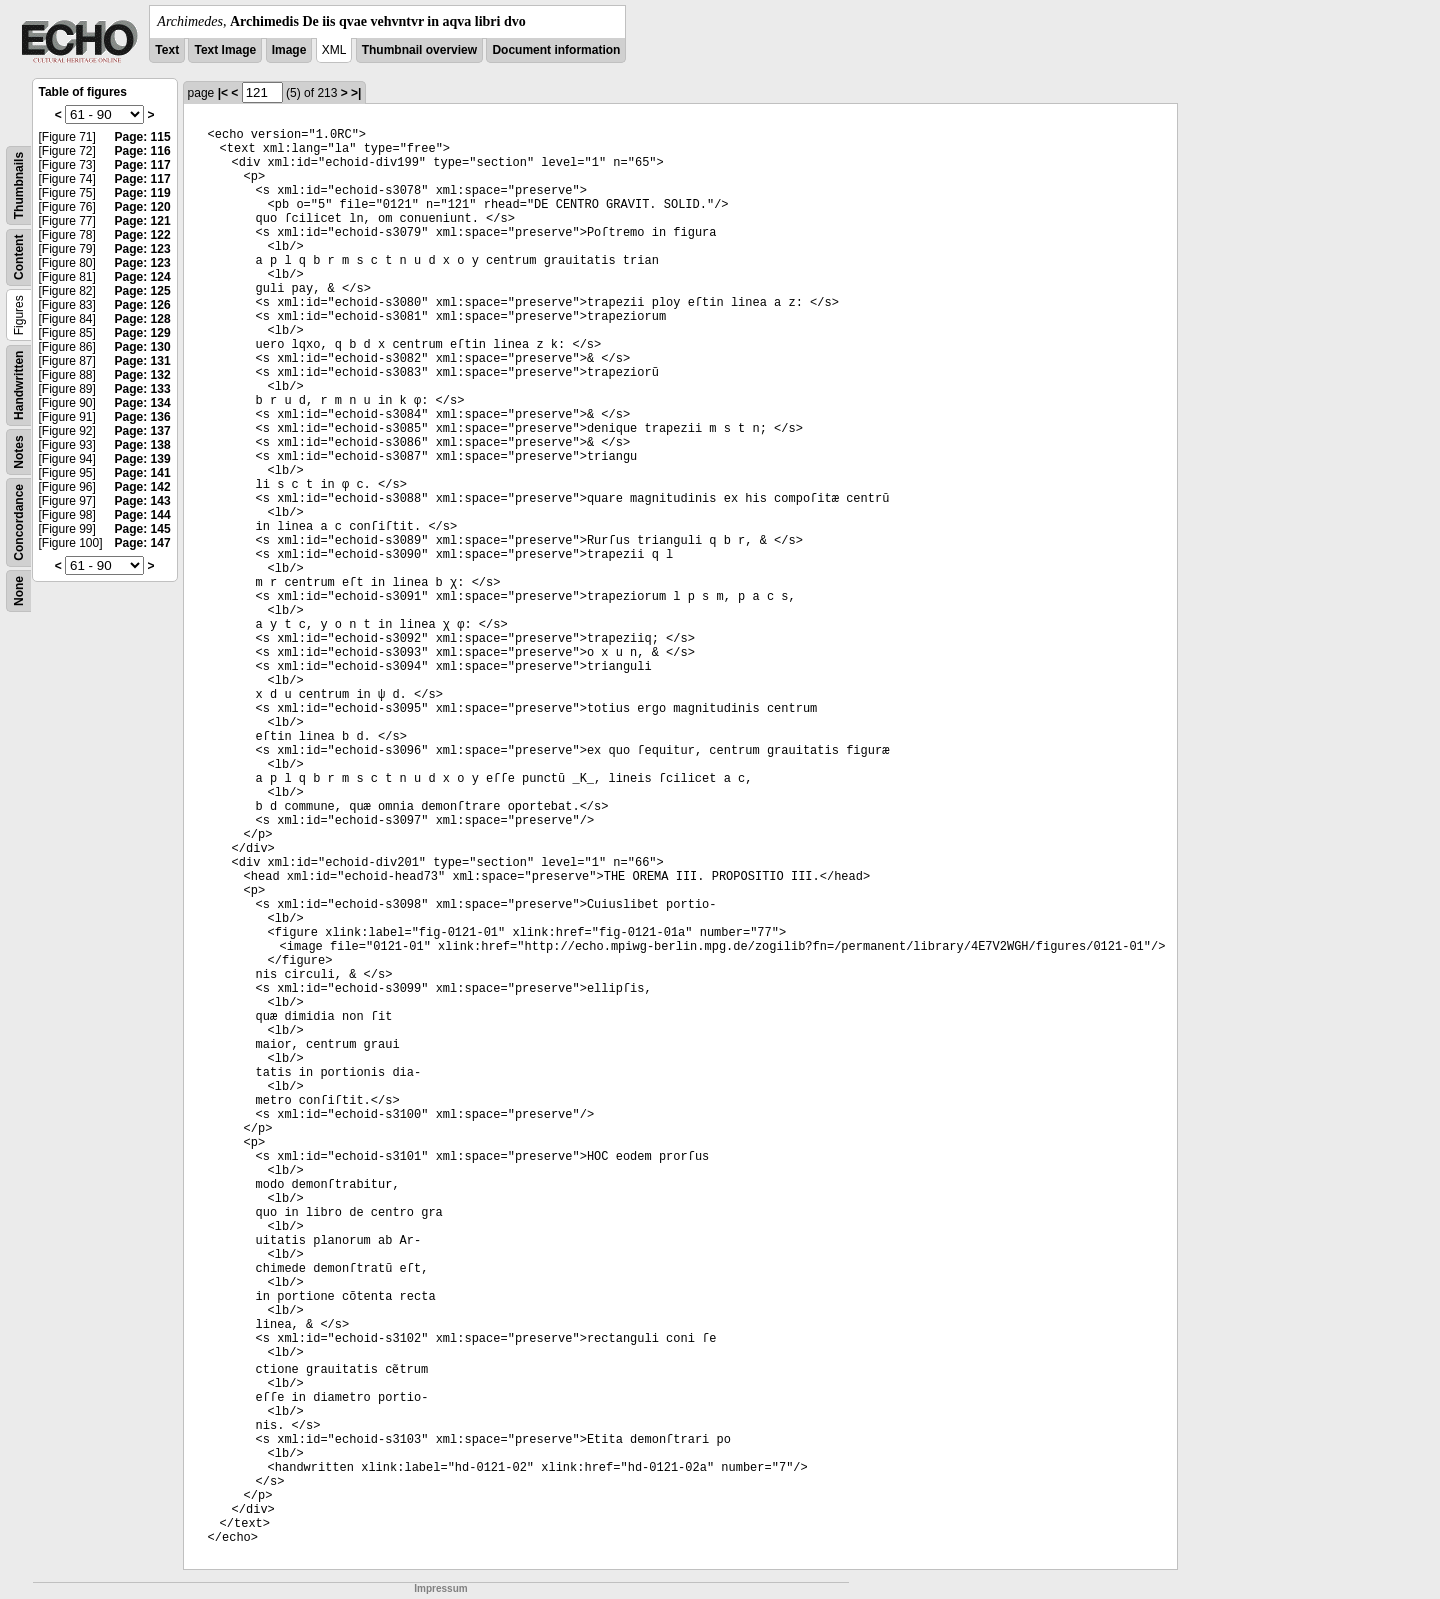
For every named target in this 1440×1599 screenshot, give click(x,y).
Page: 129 (143, 333)
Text (167, 50)
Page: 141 (143, 473)
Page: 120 (143, 207)
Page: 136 (143, 417)
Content (19, 257)
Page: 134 (143, 403)
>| (356, 93)
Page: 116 (143, 151)
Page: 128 (143, 319)
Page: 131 (143, 361)
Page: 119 (143, 193)
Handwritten (19, 385)
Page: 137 (143, 431)
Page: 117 (143, 165)
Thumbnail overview (419, 50)
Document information (556, 50)
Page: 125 (143, 291)
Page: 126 (143, 305)
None (19, 591)
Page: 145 (143, 529)
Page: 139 (143, 459)
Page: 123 (143, 249)
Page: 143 (143, 501)
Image (289, 50)
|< (223, 93)
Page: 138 (143, 445)
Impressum (440, 1588)
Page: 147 (143, 543)
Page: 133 (143, 389)
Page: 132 (143, 375)
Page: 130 (143, 347)
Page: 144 (143, 515)
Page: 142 (143, 487)
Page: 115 (143, 137)
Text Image (225, 50)
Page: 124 (143, 277)
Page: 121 (143, 221)
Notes (19, 451)
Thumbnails (19, 185)
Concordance (19, 522)
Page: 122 (143, 235)
